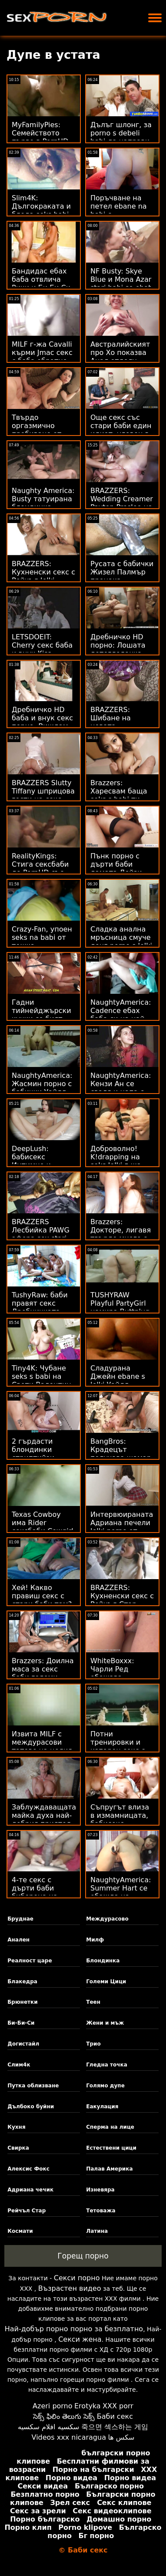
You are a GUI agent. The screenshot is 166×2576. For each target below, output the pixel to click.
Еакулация (102, 2106)
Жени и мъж (105, 2023)
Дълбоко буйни (30, 2106)
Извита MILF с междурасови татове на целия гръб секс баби (42, 1746)
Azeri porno (52, 2406)
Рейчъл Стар (26, 2211)
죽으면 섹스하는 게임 (114, 2427)
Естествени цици (111, 2148)
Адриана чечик (30, 2190)
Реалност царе (29, 1961)
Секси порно (77, 2278)
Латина (97, 2231)
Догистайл (23, 2044)
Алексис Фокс (28, 2169)
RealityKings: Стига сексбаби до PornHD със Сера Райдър (40, 868)
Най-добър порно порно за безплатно (74, 2329)
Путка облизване (33, 2086)
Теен (93, 2002)
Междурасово (107, 1919)
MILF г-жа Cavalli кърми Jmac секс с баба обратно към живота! (42, 356)
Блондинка (103, 1961)
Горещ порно (82, 2256)
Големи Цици (106, 1981)
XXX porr (118, 2406)
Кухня (16, 2127)
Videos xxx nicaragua (69, 2437)
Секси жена (79, 2339)
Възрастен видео (69, 2288)
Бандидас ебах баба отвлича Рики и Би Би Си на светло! (41, 283)
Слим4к (18, 2065)
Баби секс (115, 2416)
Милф (95, 1940)
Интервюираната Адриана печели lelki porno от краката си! (121, 1526)
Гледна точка (106, 2065)
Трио (93, 2044)
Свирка (18, 2148)
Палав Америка (109, 2169)
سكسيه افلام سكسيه (49, 2427)
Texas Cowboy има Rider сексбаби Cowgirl (42, 1522)
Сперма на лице (110, 2127)
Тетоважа (100, 2211)
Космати (20, 2231)
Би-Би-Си (20, 2023)
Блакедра (22, 1981)
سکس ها (121, 2437)
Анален (18, 1940)
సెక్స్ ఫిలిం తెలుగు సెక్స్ (64, 2416)
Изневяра (100, 2190)
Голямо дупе (105, 2086)
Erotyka (87, 2406)
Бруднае (20, 1919)
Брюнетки (22, 2002)
